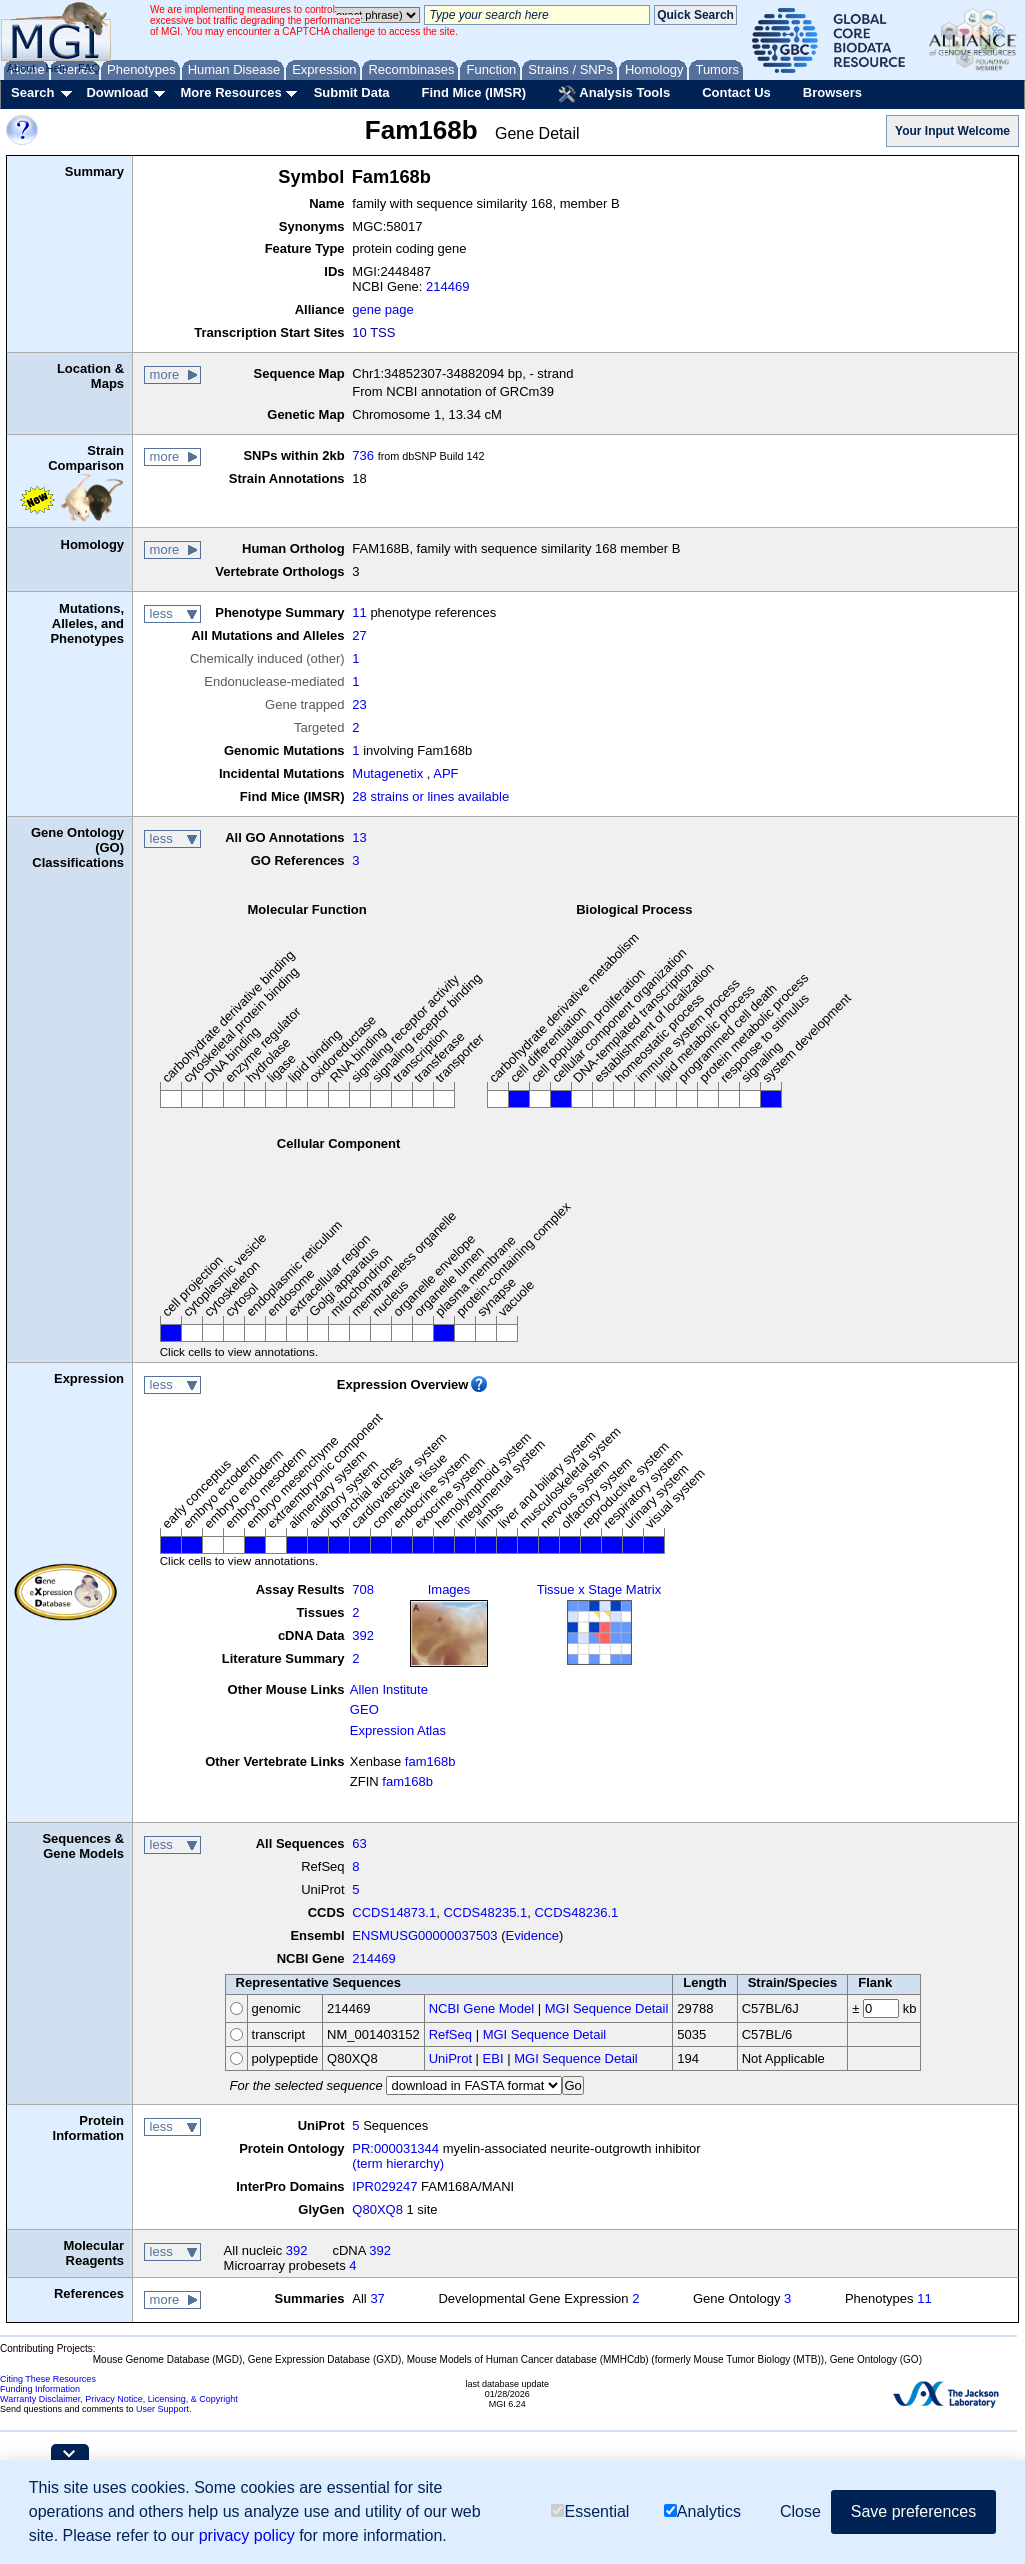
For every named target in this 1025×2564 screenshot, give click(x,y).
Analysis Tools (614, 94)
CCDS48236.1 (576, 1912)
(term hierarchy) (398, 2163)
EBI (493, 2058)
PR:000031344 (395, 2148)
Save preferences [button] (913, 2511)
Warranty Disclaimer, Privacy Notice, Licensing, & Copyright (119, 2399)
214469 (447, 286)
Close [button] (800, 2511)
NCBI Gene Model (482, 2008)
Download (117, 92)
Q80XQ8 (377, 2209)
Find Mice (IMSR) (473, 92)
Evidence (532, 1935)
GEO (364, 1709)
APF (445, 773)
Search (32, 92)
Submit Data (352, 92)
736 (363, 455)
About (21, 68)
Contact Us (736, 92)
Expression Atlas (398, 1730)
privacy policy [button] (247, 2535)
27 (359, 635)
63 (359, 1843)
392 (363, 1635)
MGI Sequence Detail (607, 2008)
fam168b (430, 1761)
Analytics (702, 2511)
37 (377, 2298)
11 (359, 612)
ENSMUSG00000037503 (424, 1935)
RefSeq (450, 2034)
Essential (590, 2511)
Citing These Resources (48, 2379)
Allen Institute (389, 1689)
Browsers (832, 92)
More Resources (230, 92)
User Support (162, 2409)
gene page (382, 309)
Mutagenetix (387, 773)
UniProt (450, 2058)
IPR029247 (384, 2186)
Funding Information (40, 2389)
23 (359, 704)
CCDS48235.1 (485, 1912)
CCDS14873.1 (394, 1912)
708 (363, 1589)
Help (56, 68)
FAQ (89, 68)
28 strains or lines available (430, 796)
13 (359, 837)
